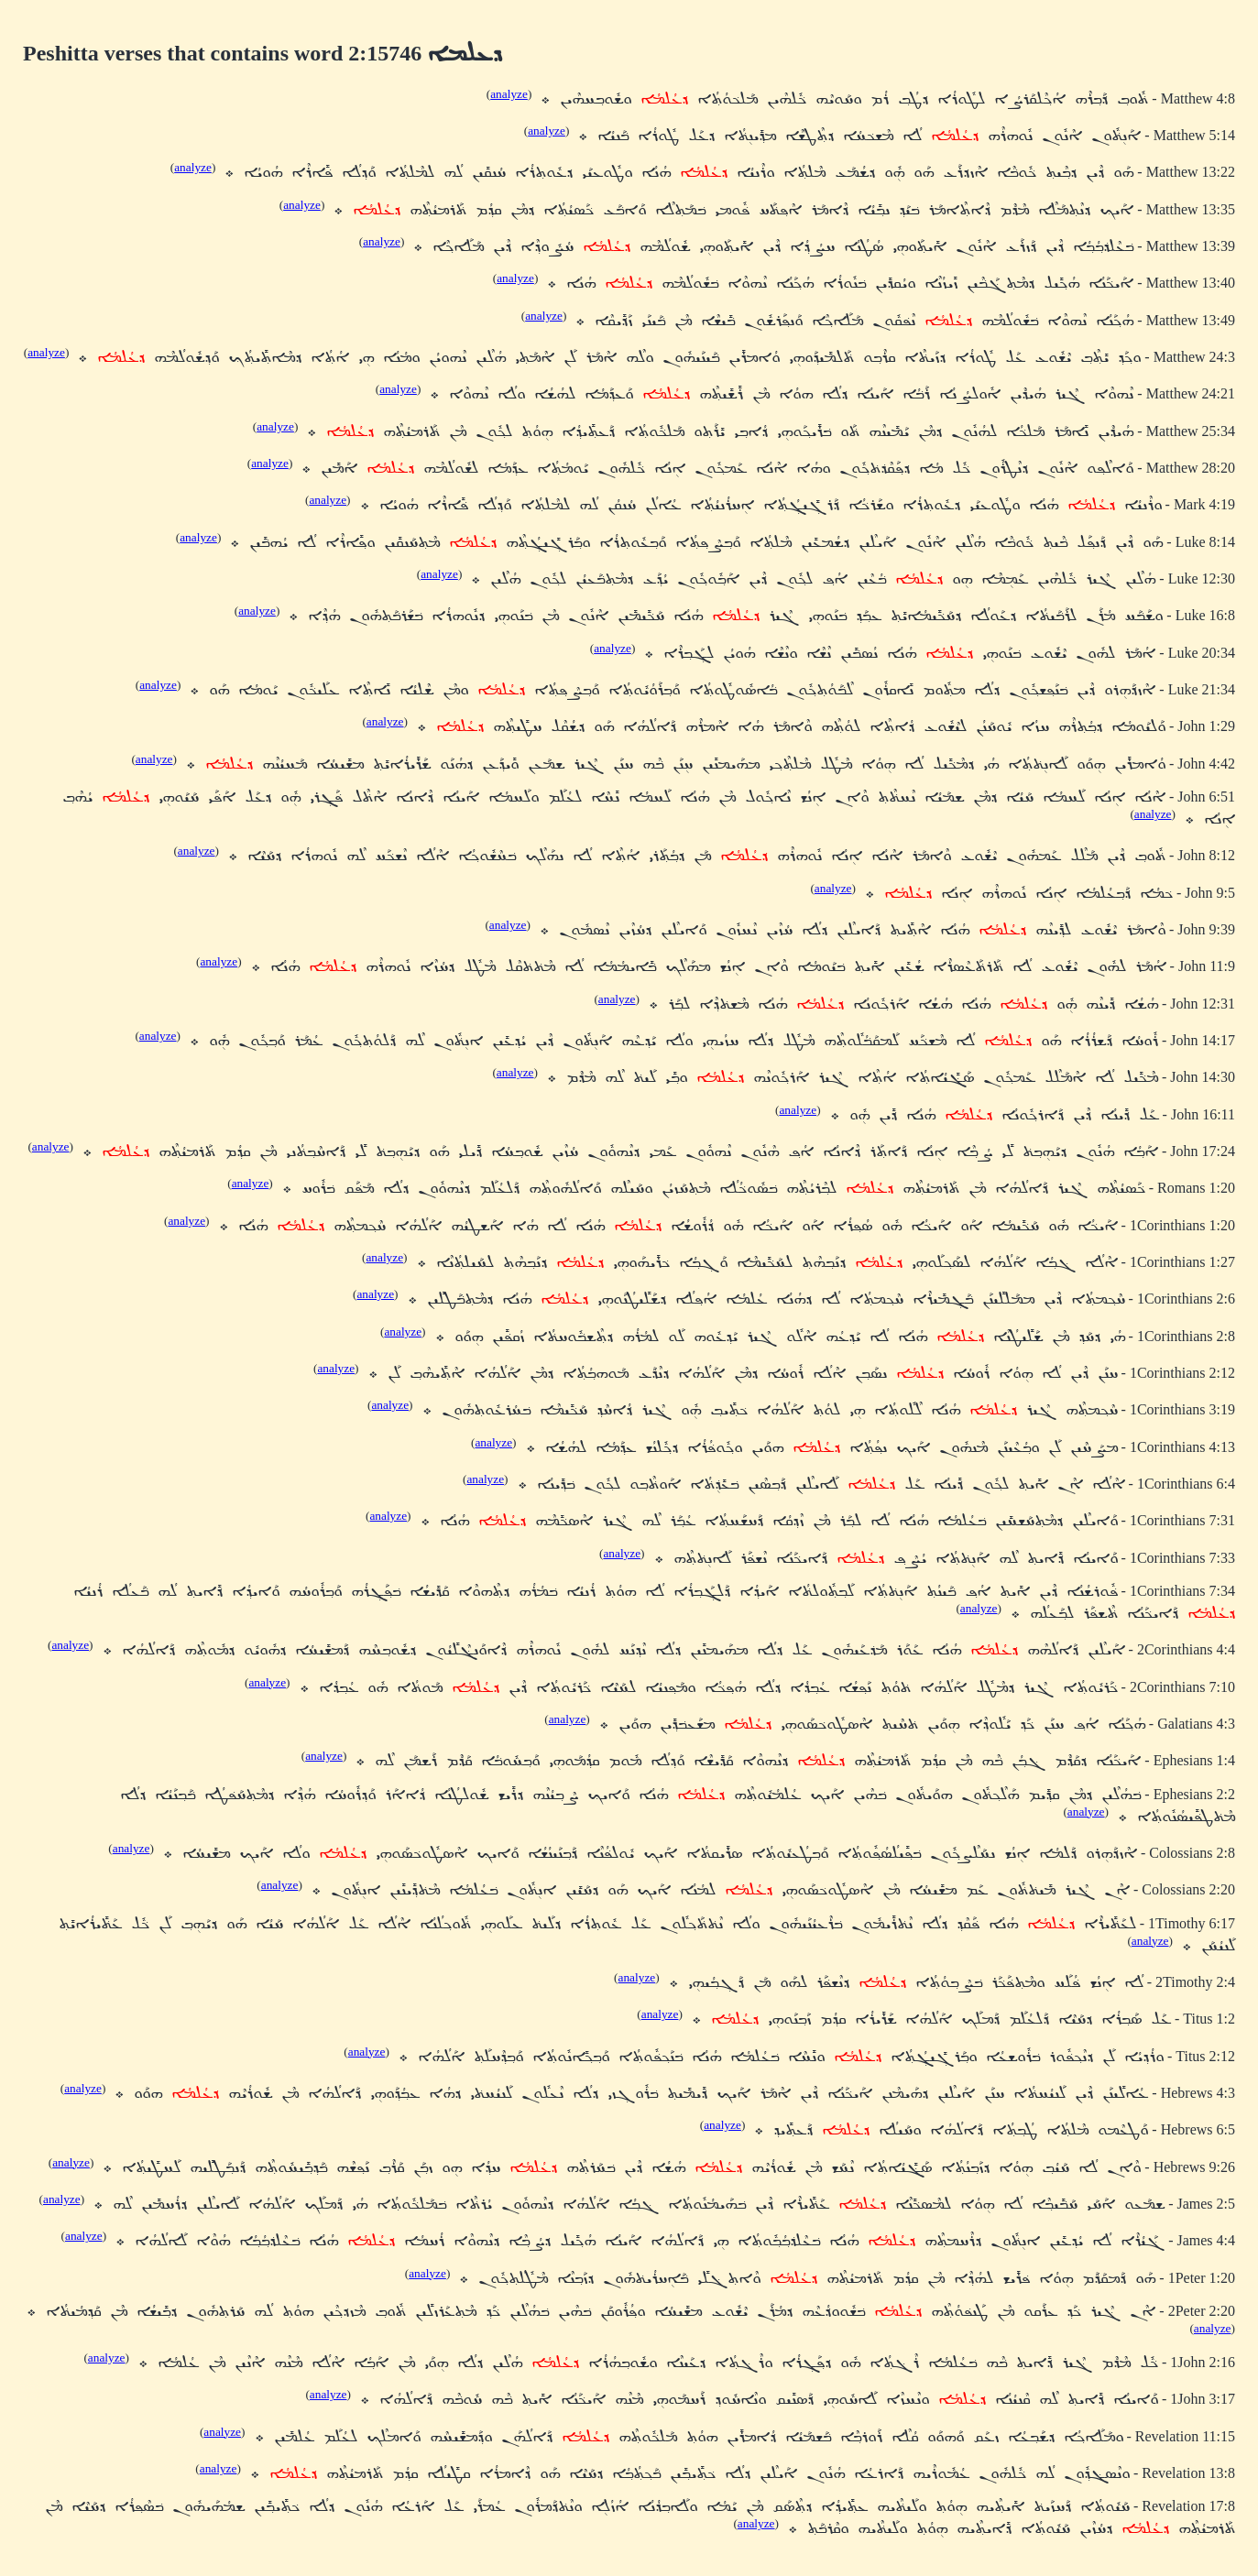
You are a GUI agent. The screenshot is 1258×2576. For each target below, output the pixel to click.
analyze (509, 94)
